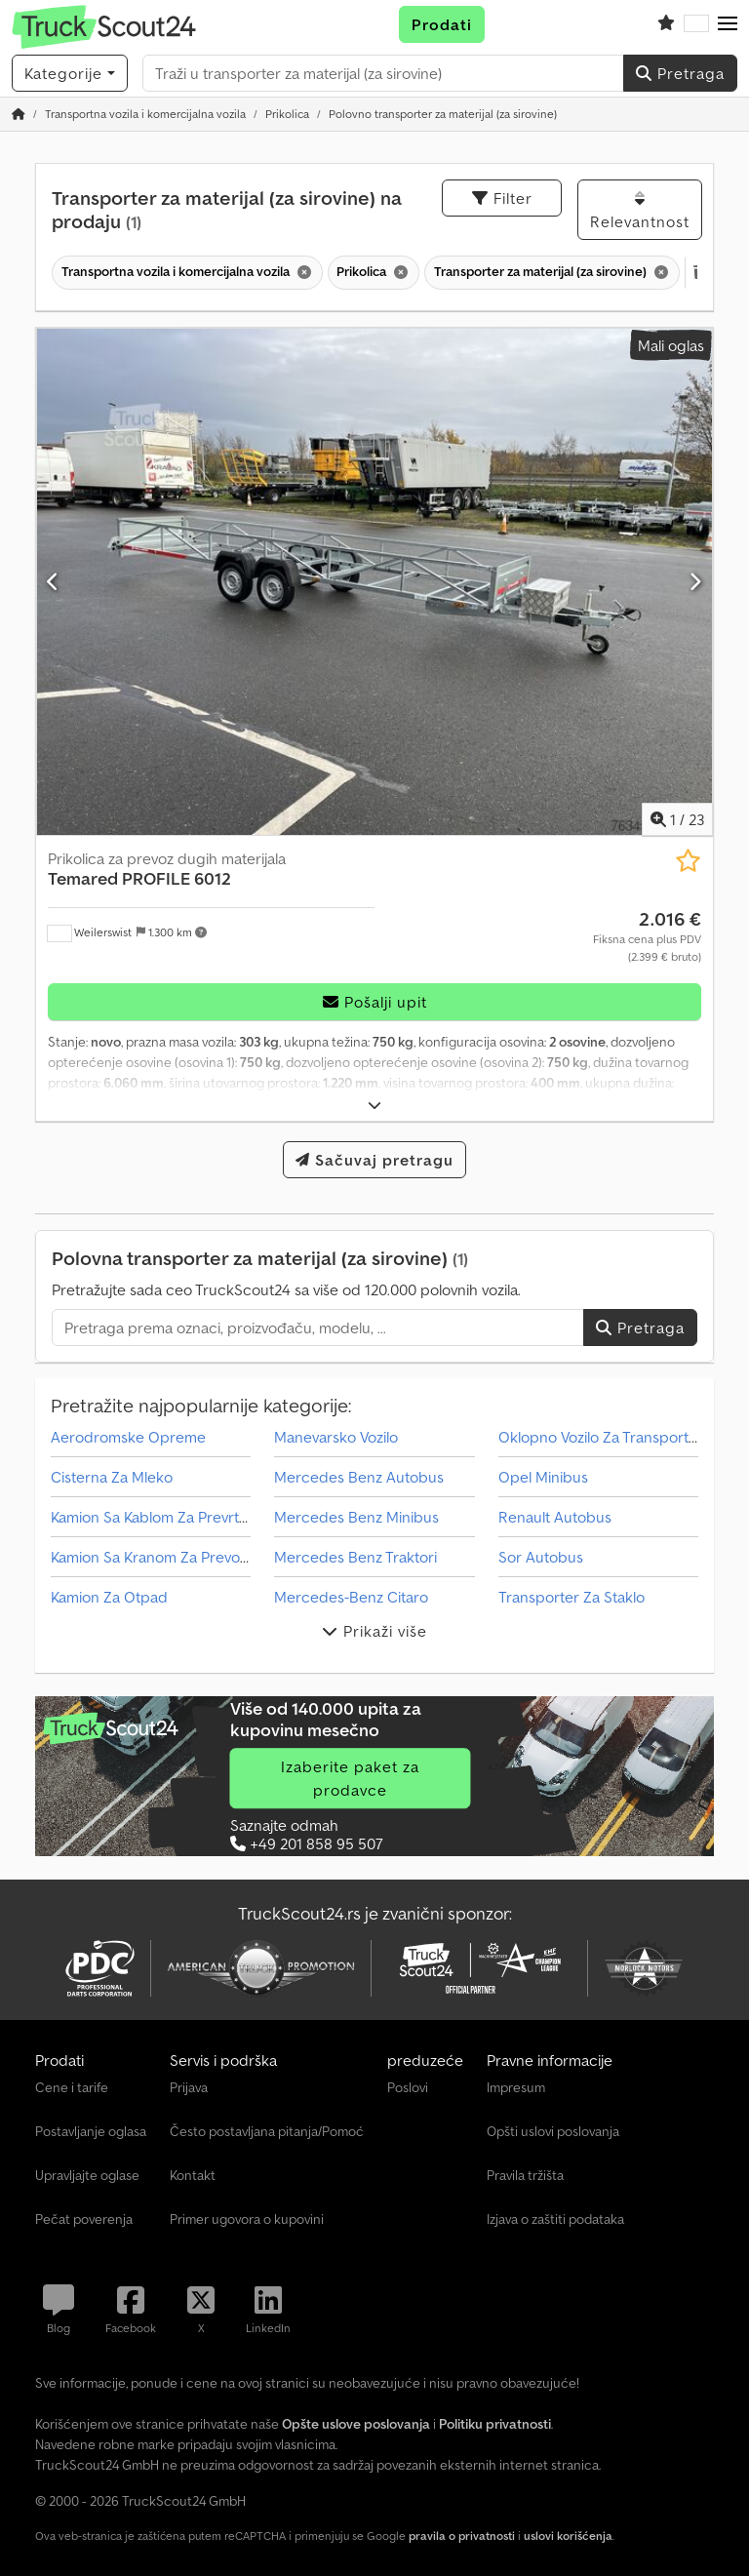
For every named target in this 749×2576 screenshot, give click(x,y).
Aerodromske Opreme (128, 1437)
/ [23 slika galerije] (677, 819)
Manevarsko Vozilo (336, 1437)
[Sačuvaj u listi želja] (688, 861)
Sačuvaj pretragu (374, 1159)
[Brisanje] (303, 272)
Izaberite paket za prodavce (350, 1778)
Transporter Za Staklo (571, 1596)
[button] (727, 24)
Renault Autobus (554, 1516)
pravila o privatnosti (462, 2535)
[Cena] (647, 936)
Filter (502, 198)
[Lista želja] (666, 24)
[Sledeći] (695, 581)
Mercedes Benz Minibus (356, 1516)
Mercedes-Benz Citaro (351, 1596)
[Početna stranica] (18, 113)
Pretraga (680, 73)
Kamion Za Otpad (109, 1596)
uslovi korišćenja (568, 2535)
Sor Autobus (540, 1556)
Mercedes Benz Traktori (355, 1556)
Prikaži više (374, 1631)
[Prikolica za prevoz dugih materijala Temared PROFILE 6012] (374, 582)
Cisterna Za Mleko (112, 1476)
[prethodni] (53, 581)
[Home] (145, 113)
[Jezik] (696, 24)
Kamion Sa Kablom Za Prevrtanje (159, 1516)
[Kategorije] (70, 73)
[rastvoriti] (375, 1105)
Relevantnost (640, 210)
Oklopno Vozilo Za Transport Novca (616, 1437)
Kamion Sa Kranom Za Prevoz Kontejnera (187, 1556)
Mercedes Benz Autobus (359, 1476)
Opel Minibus (543, 1476)
